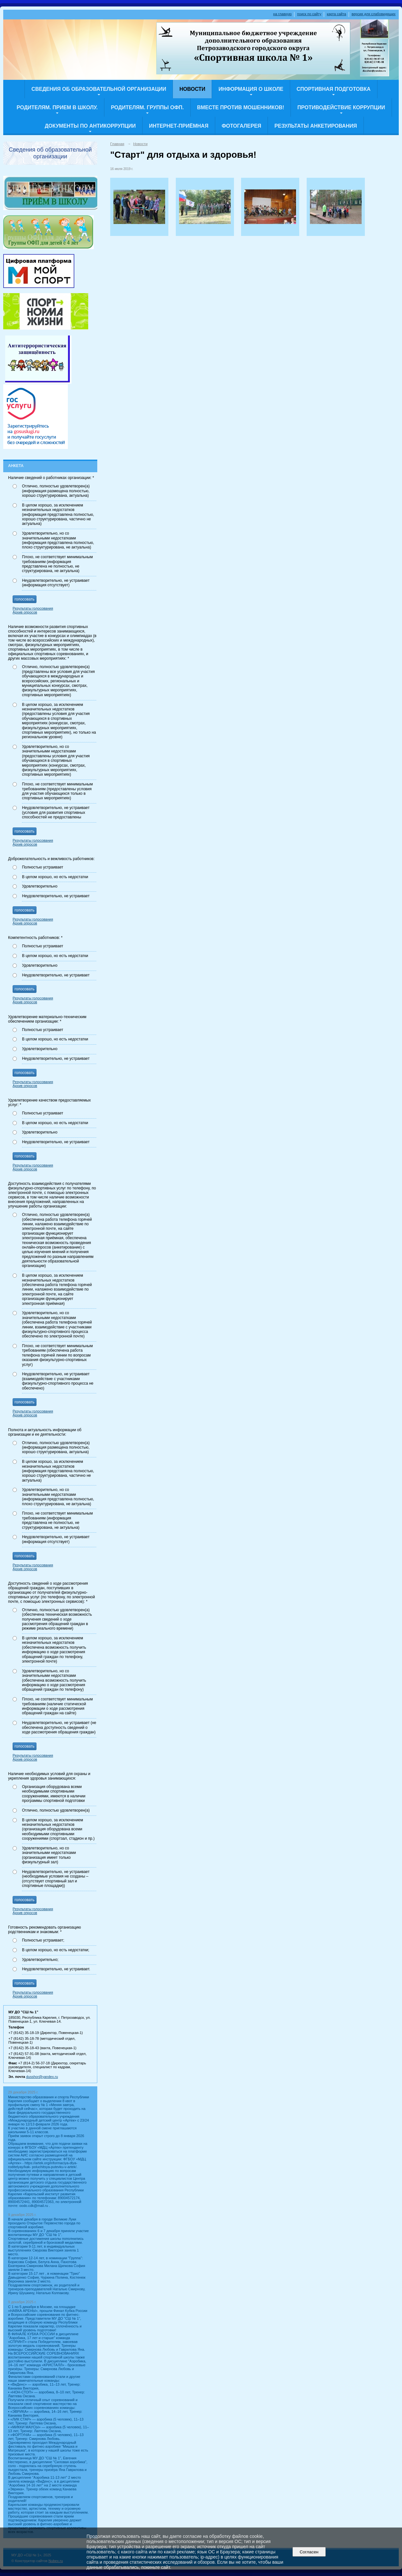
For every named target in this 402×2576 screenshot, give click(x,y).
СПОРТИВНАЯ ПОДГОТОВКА (334, 89)
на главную (282, 14)
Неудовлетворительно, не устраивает (56, 896)
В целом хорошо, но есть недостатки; (55, 1950)
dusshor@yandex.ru (42, 2077)
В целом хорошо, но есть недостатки (55, 877)
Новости (192, 89)
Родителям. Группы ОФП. (147, 107)
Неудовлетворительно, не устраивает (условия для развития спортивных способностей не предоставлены (56, 812)
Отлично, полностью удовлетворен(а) (56, 1810)
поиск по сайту (309, 14)
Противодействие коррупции (341, 107)
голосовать (25, 599)
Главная (117, 144)
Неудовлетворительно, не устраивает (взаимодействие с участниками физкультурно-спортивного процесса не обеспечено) (57, 1381)
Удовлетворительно (40, 886)
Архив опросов (25, 612)
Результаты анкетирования (315, 126)
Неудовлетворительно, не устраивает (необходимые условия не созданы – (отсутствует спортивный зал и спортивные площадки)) (56, 1878)
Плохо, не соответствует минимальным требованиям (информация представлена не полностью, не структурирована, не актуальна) (57, 564)
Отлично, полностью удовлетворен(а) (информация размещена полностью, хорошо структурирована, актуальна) (56, 491)
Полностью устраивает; (43, 1940)
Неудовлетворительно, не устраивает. (56, 1969)
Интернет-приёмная (178, 126)
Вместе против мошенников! (240, 107)
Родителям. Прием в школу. (57, 107)
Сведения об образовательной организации (98, 89)
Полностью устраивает (42, 867)
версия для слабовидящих (374, 14)
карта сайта (336, 14)
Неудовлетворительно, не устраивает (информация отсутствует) (56, 582)
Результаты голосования (33, 608)
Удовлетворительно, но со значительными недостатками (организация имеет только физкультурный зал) (49, 1855)
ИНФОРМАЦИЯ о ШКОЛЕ (250, 89)
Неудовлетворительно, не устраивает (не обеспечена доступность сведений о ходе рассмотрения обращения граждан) (59, 1727)
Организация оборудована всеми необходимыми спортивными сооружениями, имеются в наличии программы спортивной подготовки (53, 1793)
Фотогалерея (241, 126)
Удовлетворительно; (40, 1959)
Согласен (309, 2551)
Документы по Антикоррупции (90, 126)
